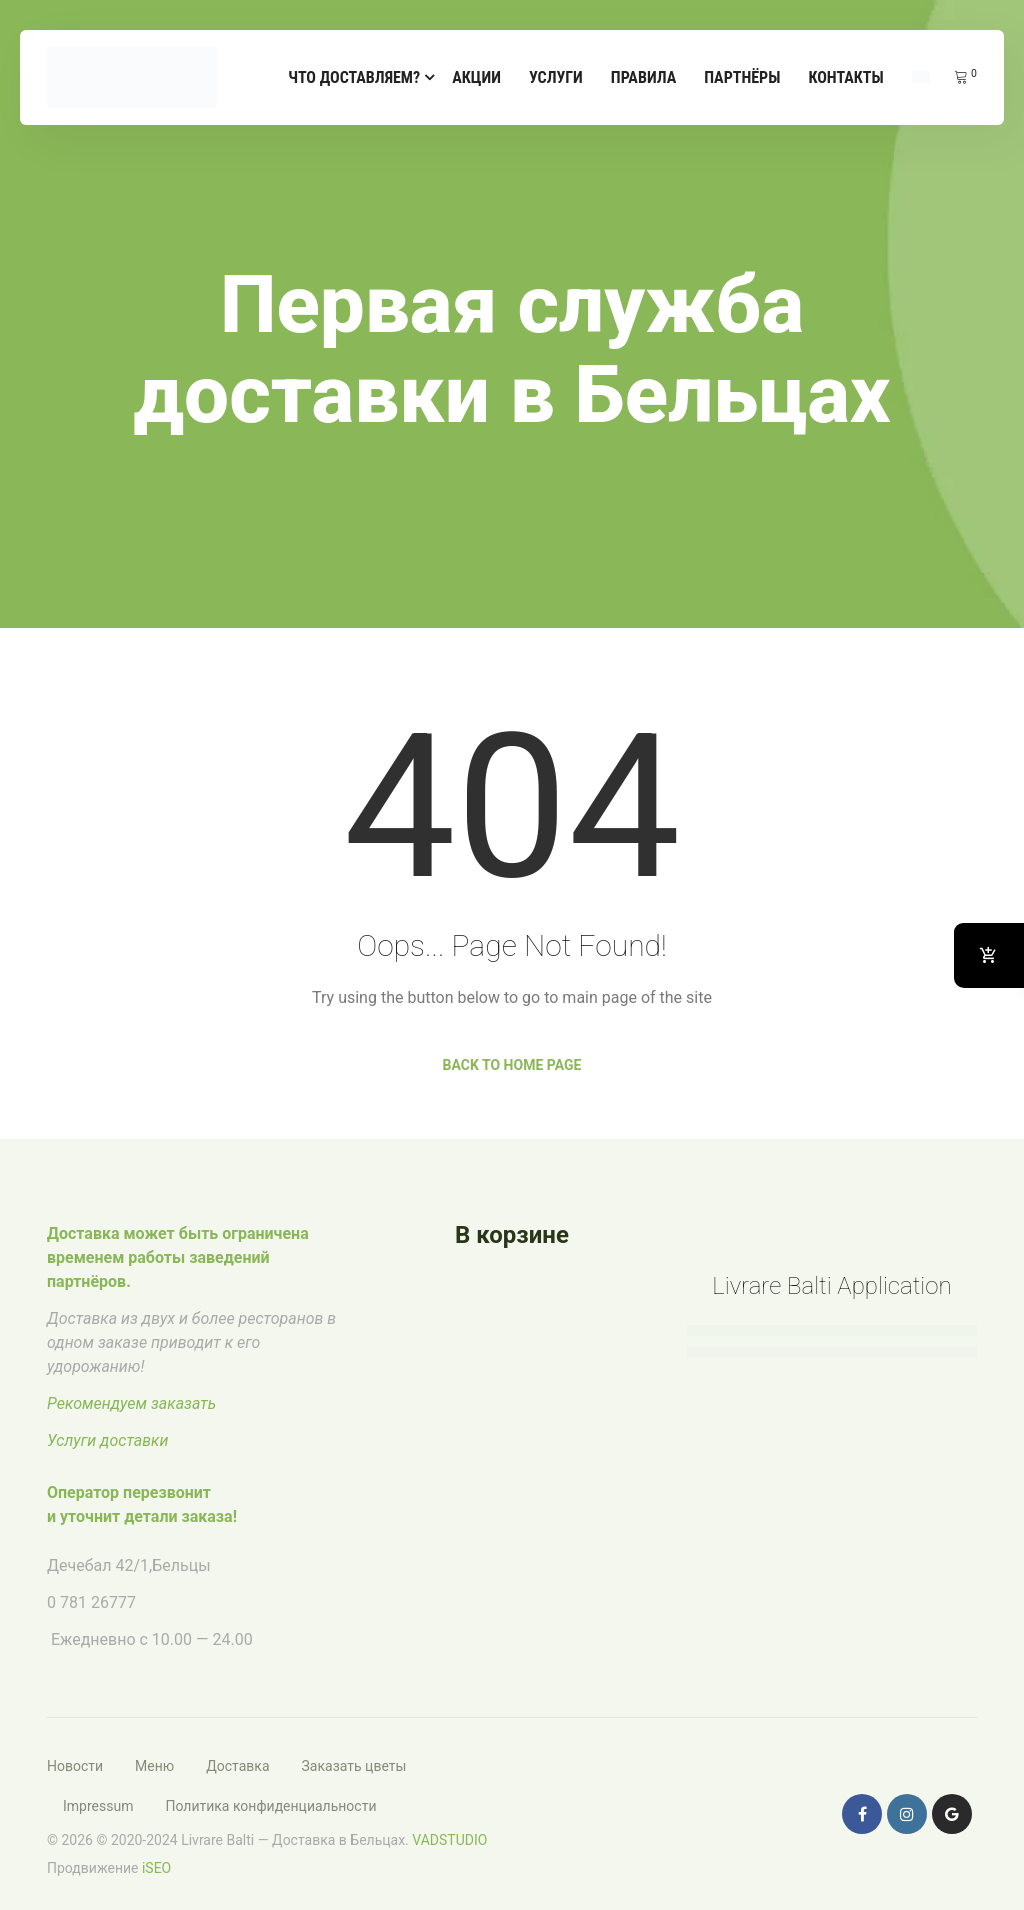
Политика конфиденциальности (270, 1806)
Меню (154, 1766)
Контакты (845, 77)
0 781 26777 (91, 1602)
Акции (476, 77)
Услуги (556, 77)
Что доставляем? (354, 77)
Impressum (98, 1806)
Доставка (237, 1766)
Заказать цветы (354, 1766)
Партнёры (742, 77)
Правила (643, 77)
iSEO (156, 1868)
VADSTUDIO (449, 1840)
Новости (75, 1766)
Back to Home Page (512, 1065)
